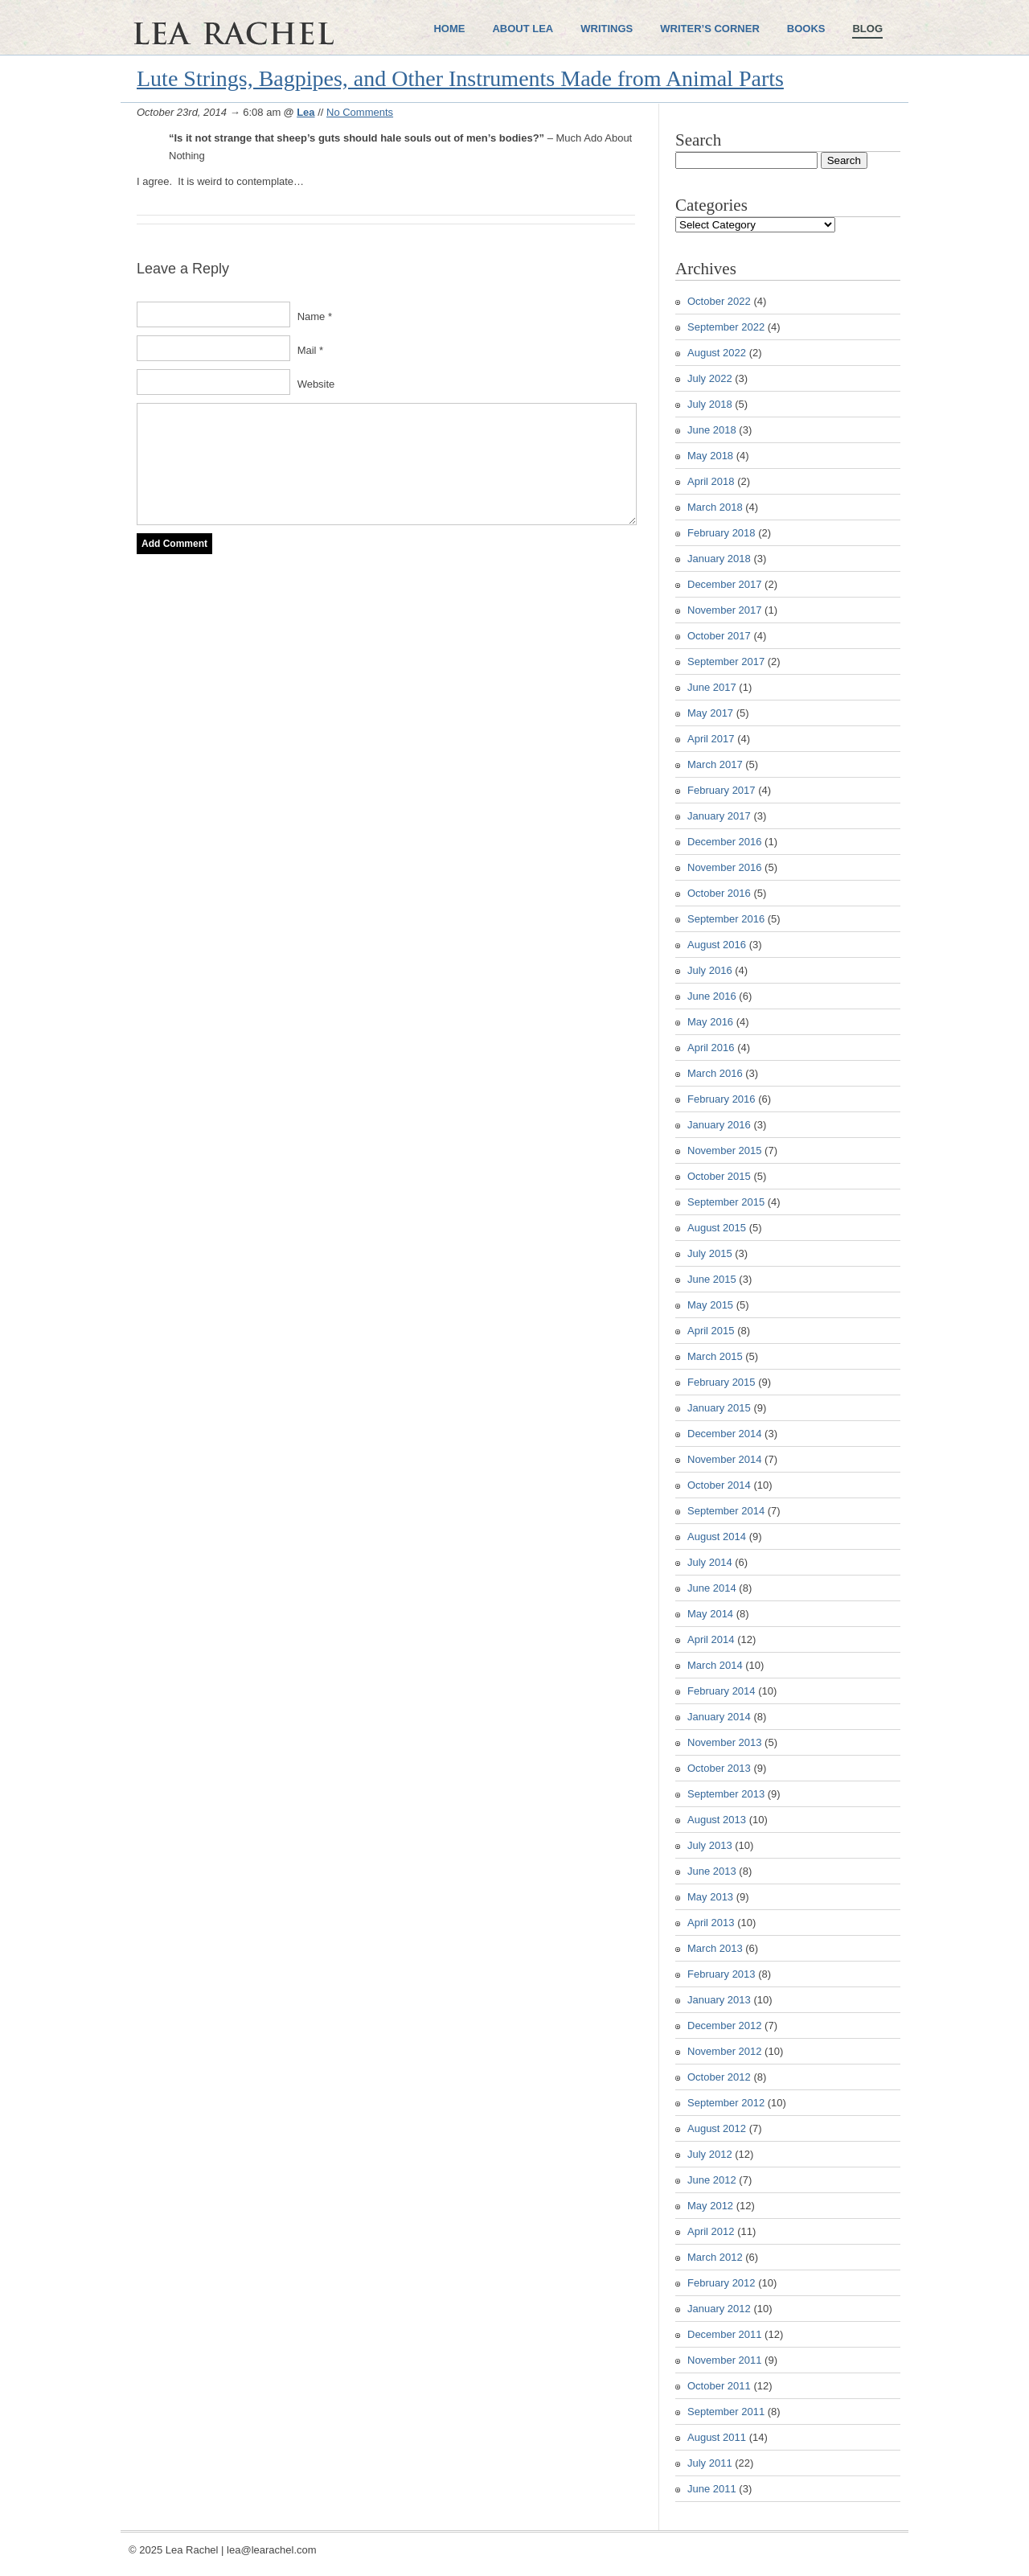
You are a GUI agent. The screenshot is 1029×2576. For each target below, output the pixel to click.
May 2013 (710, 1897)
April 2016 (711, 1047)
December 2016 (724, 842)
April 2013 (711, 1923)
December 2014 (724, 1434)
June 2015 (711, 1279)
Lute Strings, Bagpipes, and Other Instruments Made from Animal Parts (460, 78)
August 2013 (716, 1820)
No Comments (359, 112)
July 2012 (709, 2154)
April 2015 (711, 1331)
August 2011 (716, 2437)
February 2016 (721, 1099)
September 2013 (726, 1794)
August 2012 (716, 2128)
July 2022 (709, 378)
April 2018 (711, 481)
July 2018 (709, 404)
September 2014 (726, 1511)
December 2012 (724, 2025)
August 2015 (716, 1228)
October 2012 (719, 2077)
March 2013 (715, 1948)
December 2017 (724, 584)
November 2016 (724, 867)
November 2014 (724, 1459)
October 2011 (719, 2386)
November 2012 (724, 2051)
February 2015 (721, 1382)
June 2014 (711, 1588)
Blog (867, 29)
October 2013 (719, 1768)
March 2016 (715, 1073)
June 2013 (711, 1871)
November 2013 (724, 1742)
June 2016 (711, 996)
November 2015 (724, 1150)
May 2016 (710, 1022)
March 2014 (715, 1665)
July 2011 (709, 2463)
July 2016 (709, 970)
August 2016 (716, 945)
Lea (305, 112)
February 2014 (721, 1691)
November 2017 (724, 610)
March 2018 (715, 507)
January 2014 (719, 1717)
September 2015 (726, 1202)
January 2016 (719, 1125)
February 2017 (721, 790)
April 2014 (711, 1639)
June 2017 (711, 687)
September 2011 (726, 2411)
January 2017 (719, 816)
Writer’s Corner (710, 29)
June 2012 (711, 2180)
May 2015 (710, 1305)
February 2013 (721, 1974)
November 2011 (724, 2360)
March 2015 (715, 1356)
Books (806, 29)
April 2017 (711, 739)
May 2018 (710, 456)
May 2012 (710, 2206)
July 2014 (709, 1562)
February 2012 (721, 2283)
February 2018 (721, 533)
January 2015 (719, 1408)
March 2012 (715, 2257)
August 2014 (716, 1536)
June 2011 (711, 2489)
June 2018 (711, 430)
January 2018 (719, 559)
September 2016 (726, 919)
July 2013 (709, 1845)
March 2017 (715, 764)
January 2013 (719, 2000)
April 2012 (711, 2231)
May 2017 (710, 713)
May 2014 (710, 1614)
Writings (606, 29)
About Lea (522, 29)
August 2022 (716, 353)
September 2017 (726, 661)
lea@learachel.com (271, 2550)
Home (449, 29)
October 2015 (719, 1176)
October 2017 (719, 636)
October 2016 (719, 893)
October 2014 (719, 1485)
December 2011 (724, 2334)
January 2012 (719, 2309)
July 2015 (709, 1253)
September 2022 (726, 327)
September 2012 (726, 2103)
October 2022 (719, 301)
